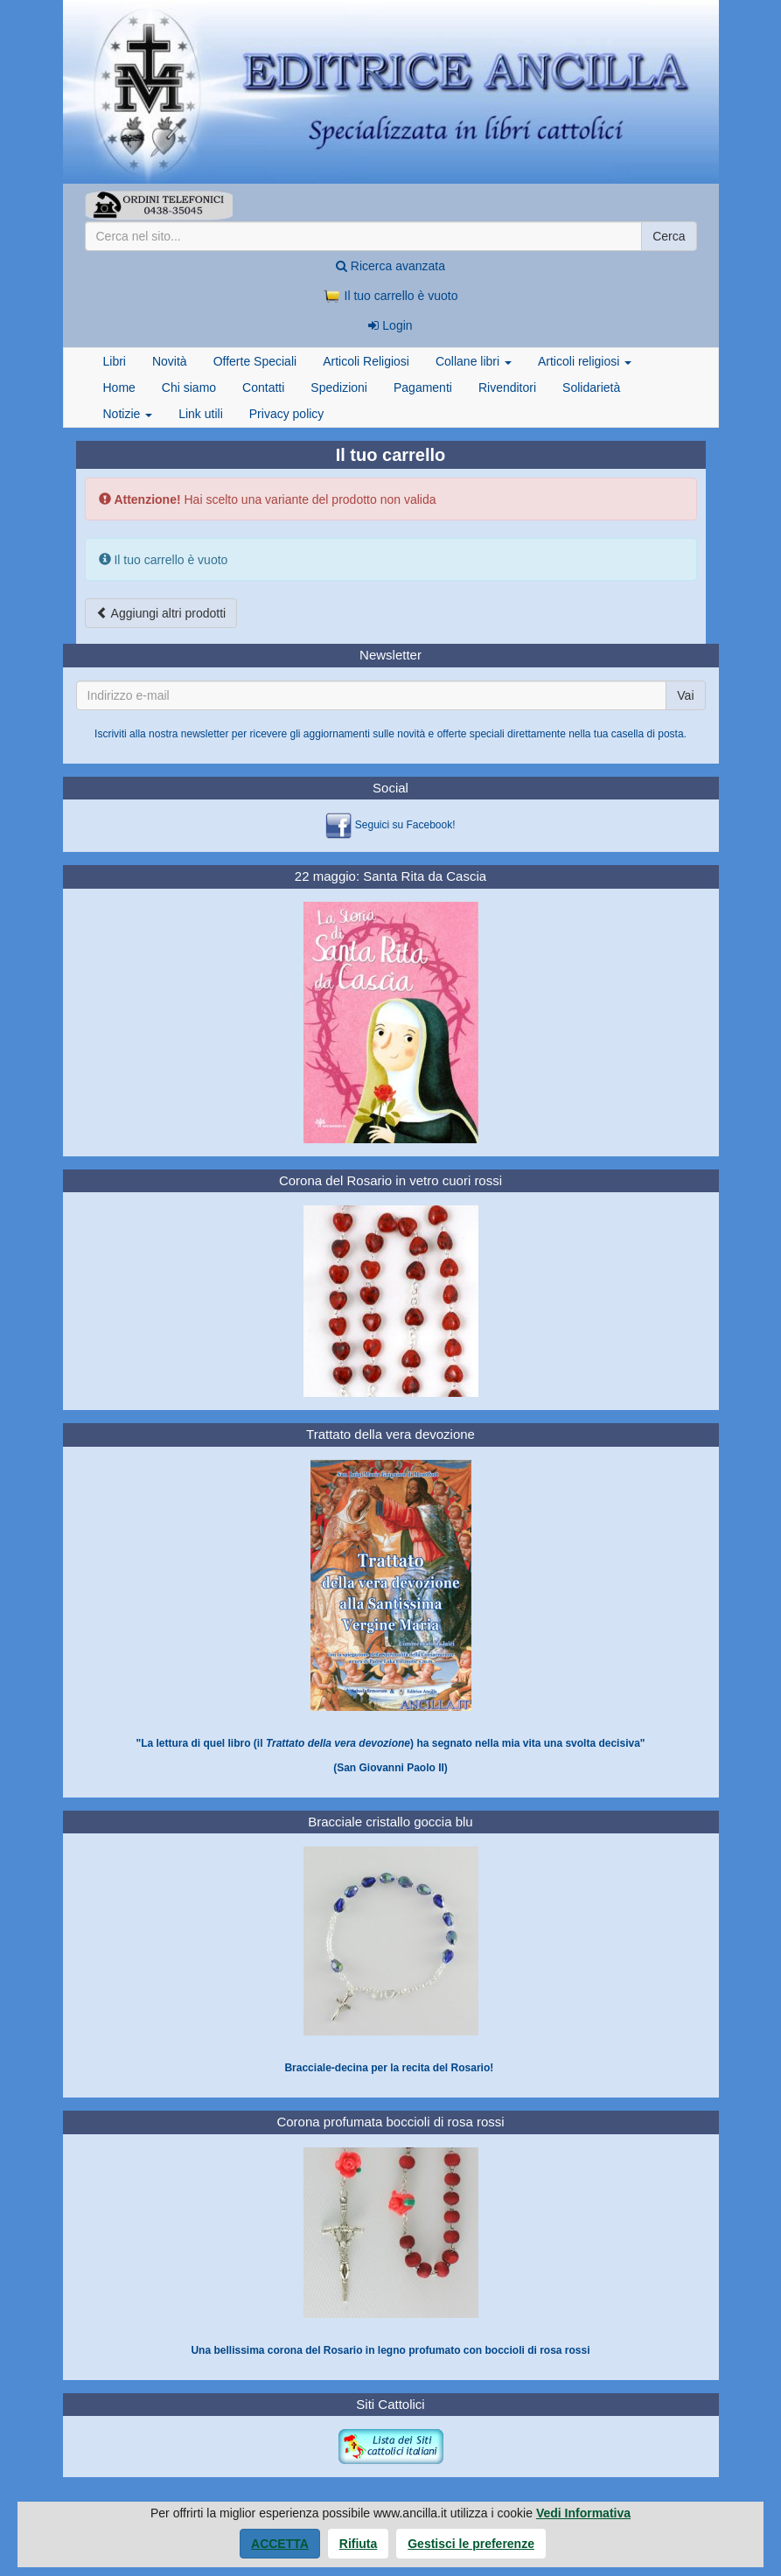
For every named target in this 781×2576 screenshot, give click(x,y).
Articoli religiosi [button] (584, 361)
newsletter (205, 734)
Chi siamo (189, 387)
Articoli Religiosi (366, 361)
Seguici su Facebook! (405, 826)
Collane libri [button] (474, 361)
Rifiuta (358, 2544)
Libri (114, 361)
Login (390, 325)
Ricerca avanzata (390, 266)
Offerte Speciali (254, 361)
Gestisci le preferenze (471, 2544)
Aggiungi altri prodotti (161, 613)
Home (119, 387)
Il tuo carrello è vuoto (391, 296)
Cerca (668, 236)
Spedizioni (338, 387)
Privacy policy (286, 414)
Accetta (280, 2544)
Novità (169, 361)
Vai (685, 695)
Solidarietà (591, 387)
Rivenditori (507, 387)
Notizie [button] (128, 414)
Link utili (200, 414)
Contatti (263, 387)
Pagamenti (423, 387)
